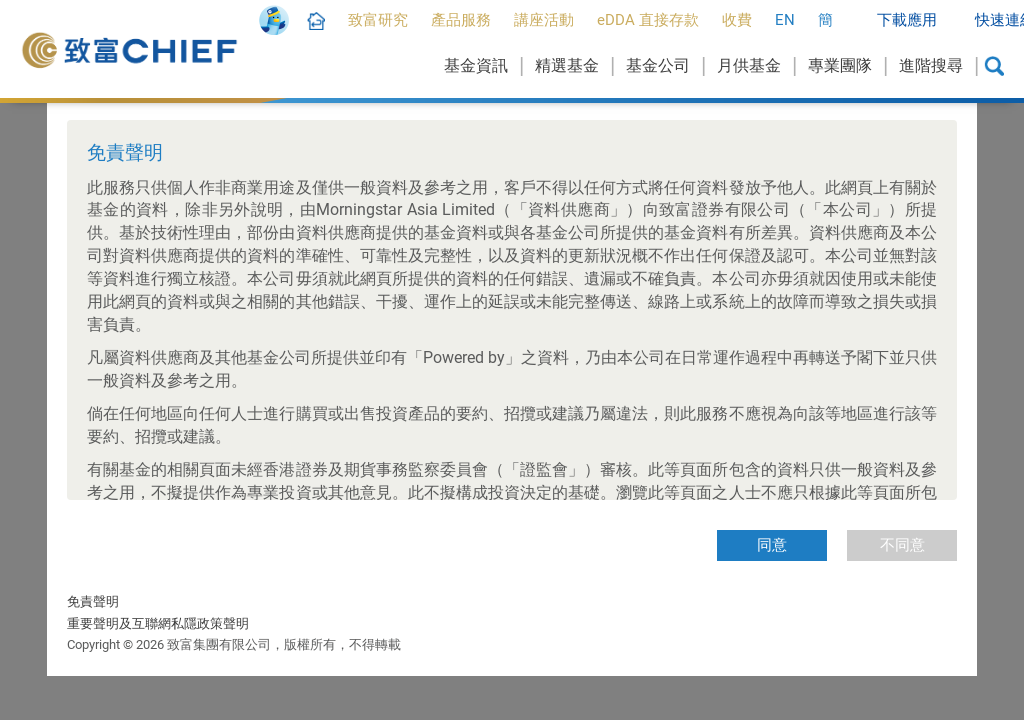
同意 (772, 545)
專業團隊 (840, 65)
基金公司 (658, 65)
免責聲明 (93, 601)
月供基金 (749, 65)
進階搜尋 (931, 65)
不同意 (902, 545)
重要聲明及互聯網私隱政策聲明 (158, 623)
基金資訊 (476, 65)
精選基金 (567, 65)
